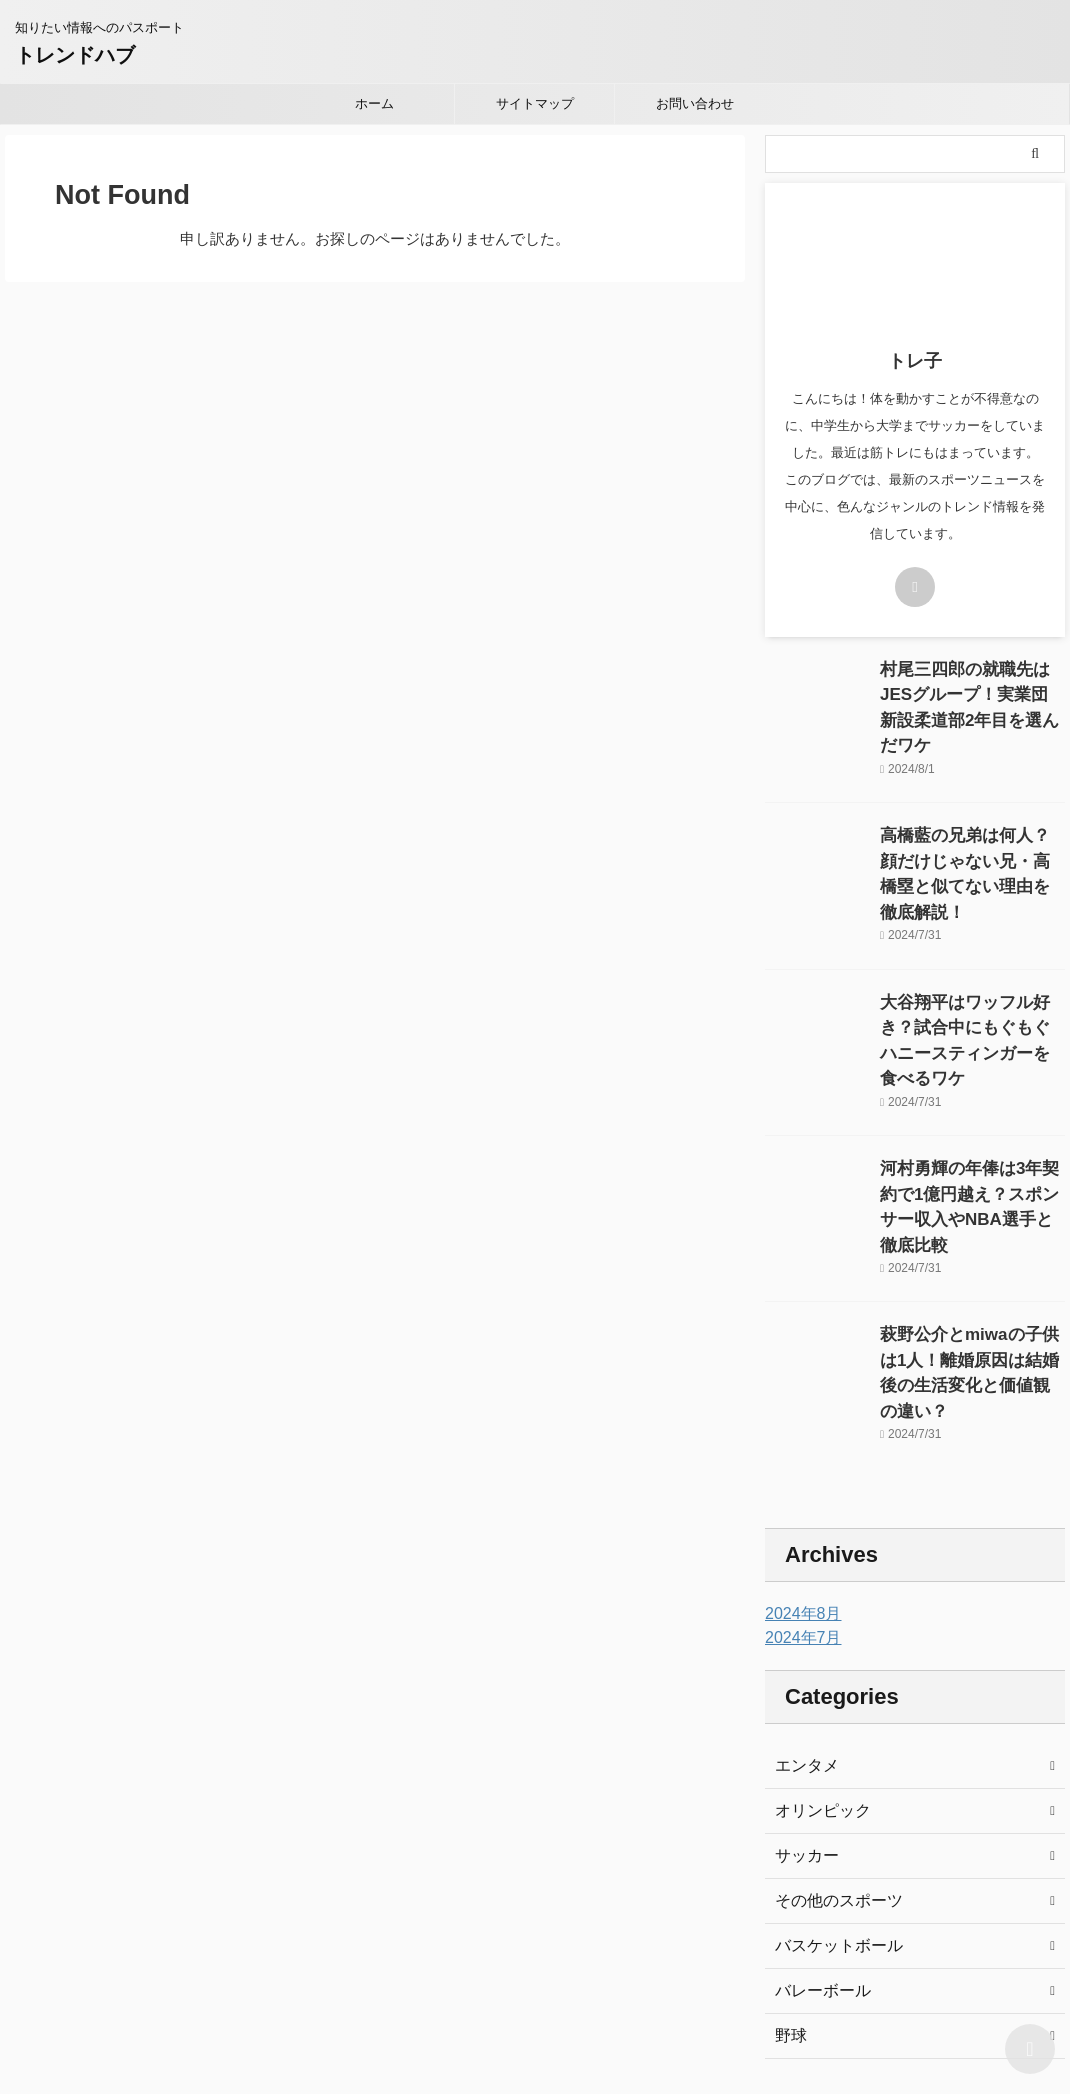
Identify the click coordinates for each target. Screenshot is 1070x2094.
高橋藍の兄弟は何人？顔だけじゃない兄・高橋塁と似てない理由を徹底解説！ (971, 831)
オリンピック (817, 1684)
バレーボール (817, 1864)
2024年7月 (798, 1511)
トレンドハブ (75, 55)
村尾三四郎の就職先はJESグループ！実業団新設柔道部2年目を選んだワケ (970, 690)
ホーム (374, 103)
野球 (789, 1909)
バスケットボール (831, 1819)
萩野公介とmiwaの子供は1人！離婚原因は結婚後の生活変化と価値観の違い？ (971, 1254)
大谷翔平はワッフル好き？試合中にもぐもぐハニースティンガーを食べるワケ (971, 972)
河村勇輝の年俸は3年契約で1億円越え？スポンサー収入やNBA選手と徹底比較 (972, 1113)
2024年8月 (798, 1487)
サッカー (803, 1729)
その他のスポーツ (831, 1774)
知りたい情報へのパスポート (535, 2001)
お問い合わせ (695, 103)
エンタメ (803, 1639)
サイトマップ (535, 103)
